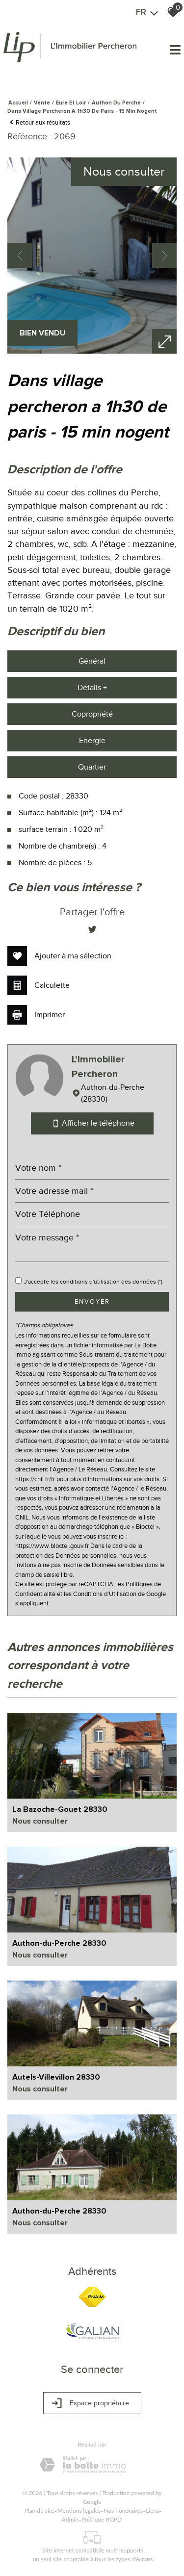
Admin (70, 2519)
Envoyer (92, 1301)
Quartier (92, 767)
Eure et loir (71, 102)
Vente (42, 102)
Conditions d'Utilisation (104, 1593)
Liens (152, 2510)
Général (92, 661)
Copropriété (92, 714)
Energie (92, 740)
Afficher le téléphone (92, 1123)
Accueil (18, 102)
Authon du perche (116, 102)
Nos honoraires (123, 2510)
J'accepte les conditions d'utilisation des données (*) (93, 1281)
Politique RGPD (101, 2519)
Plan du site (39, 2510)
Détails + (92, 687)
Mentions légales (79, 2510)
